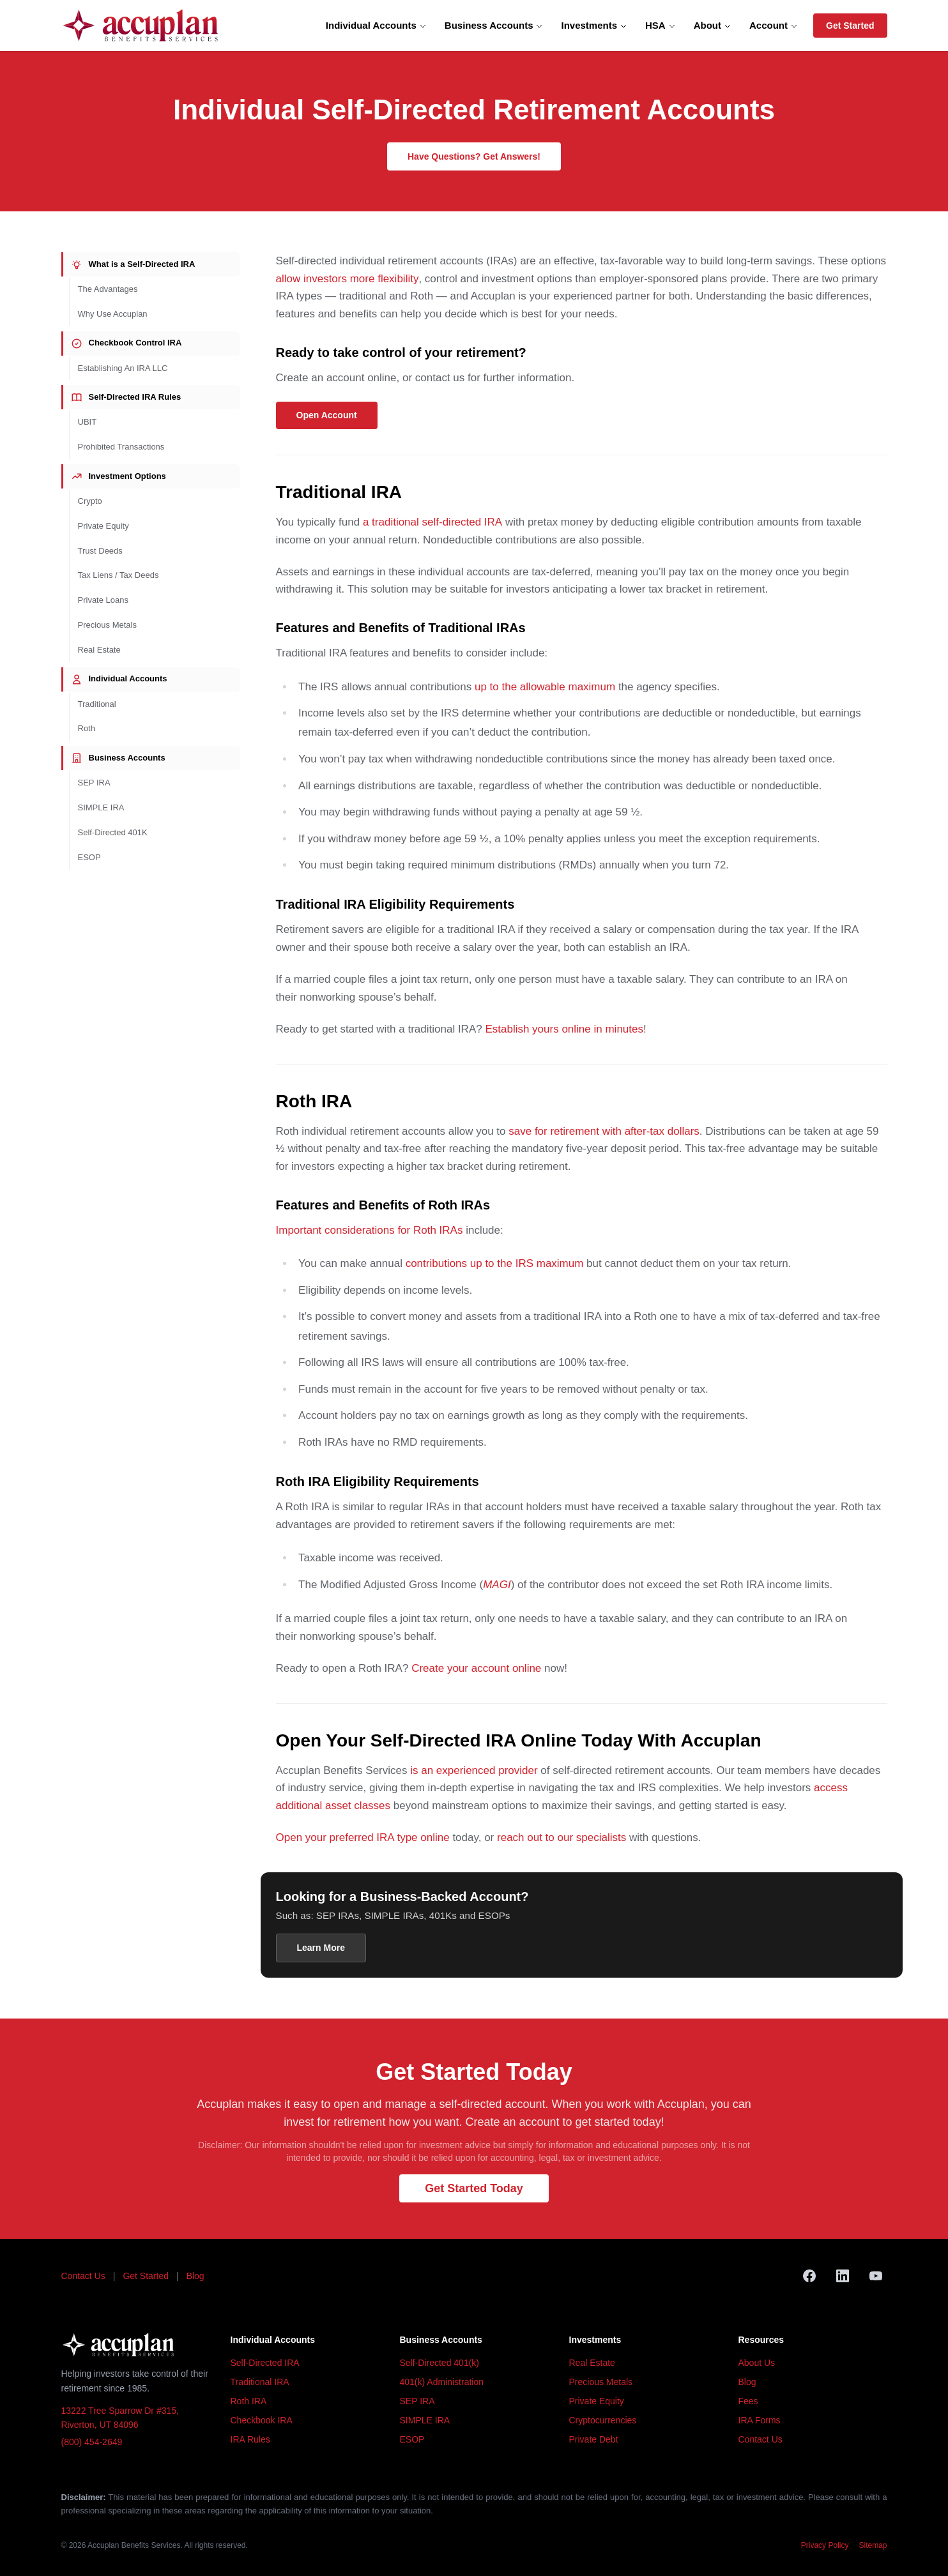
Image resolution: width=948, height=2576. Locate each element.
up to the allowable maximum (545, 687)
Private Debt (593, 2439)
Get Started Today (474, 2188)
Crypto (90, 501)
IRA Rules (250, 2439)
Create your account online (476, 1668)
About (712, 25)
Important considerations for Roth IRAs (369, 1230)
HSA (660, 25)
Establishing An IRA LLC (123, 368)
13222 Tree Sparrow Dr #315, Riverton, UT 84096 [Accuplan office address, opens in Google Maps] (120, 2418)
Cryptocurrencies (603, 2420)
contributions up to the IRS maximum (495, 1263)
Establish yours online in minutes (564, 1029)
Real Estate (99, 650)
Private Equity (103, 526)
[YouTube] (875, 2275)
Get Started (850, 25)
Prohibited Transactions (121, 446)
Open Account (326, 415)
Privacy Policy (825, 2545)
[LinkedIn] (842, 2275)
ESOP (89, 857)
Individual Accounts (376, 25)
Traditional (97, 704)
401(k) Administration (442, 2382)
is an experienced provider (473, 1770)
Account (773, 25)
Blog (195, 2276)
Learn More (321, 1948)
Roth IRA (249, 2401)
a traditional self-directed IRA (432, 522)
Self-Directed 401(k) (440, 2363)
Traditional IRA (260, 2382)
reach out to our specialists (561, 1837)
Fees (748, 2401)
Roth (86, 728)
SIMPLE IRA (101, 807)
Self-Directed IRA (265, 2363)
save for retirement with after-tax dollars (604, 1131)
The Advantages (108, 289)
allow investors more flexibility (347, 279)
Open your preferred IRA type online (363, 1837)
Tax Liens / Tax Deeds (118, 575)
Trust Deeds (100, 551)
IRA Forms (759, 2420)
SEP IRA (94, 782)
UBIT (87, 422)
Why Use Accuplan (113, 314)
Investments (594, 25)
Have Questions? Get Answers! (474, 156)
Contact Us (83, 2276)
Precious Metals (107, 625)
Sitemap (873, 2545)
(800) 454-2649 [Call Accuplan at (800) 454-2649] (92, 2442)
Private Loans (103, 600)
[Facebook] (809, 2275)
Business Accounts (494, 25)
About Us (757, 2363)
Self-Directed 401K (113, 832)
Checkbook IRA (262, 2420)
